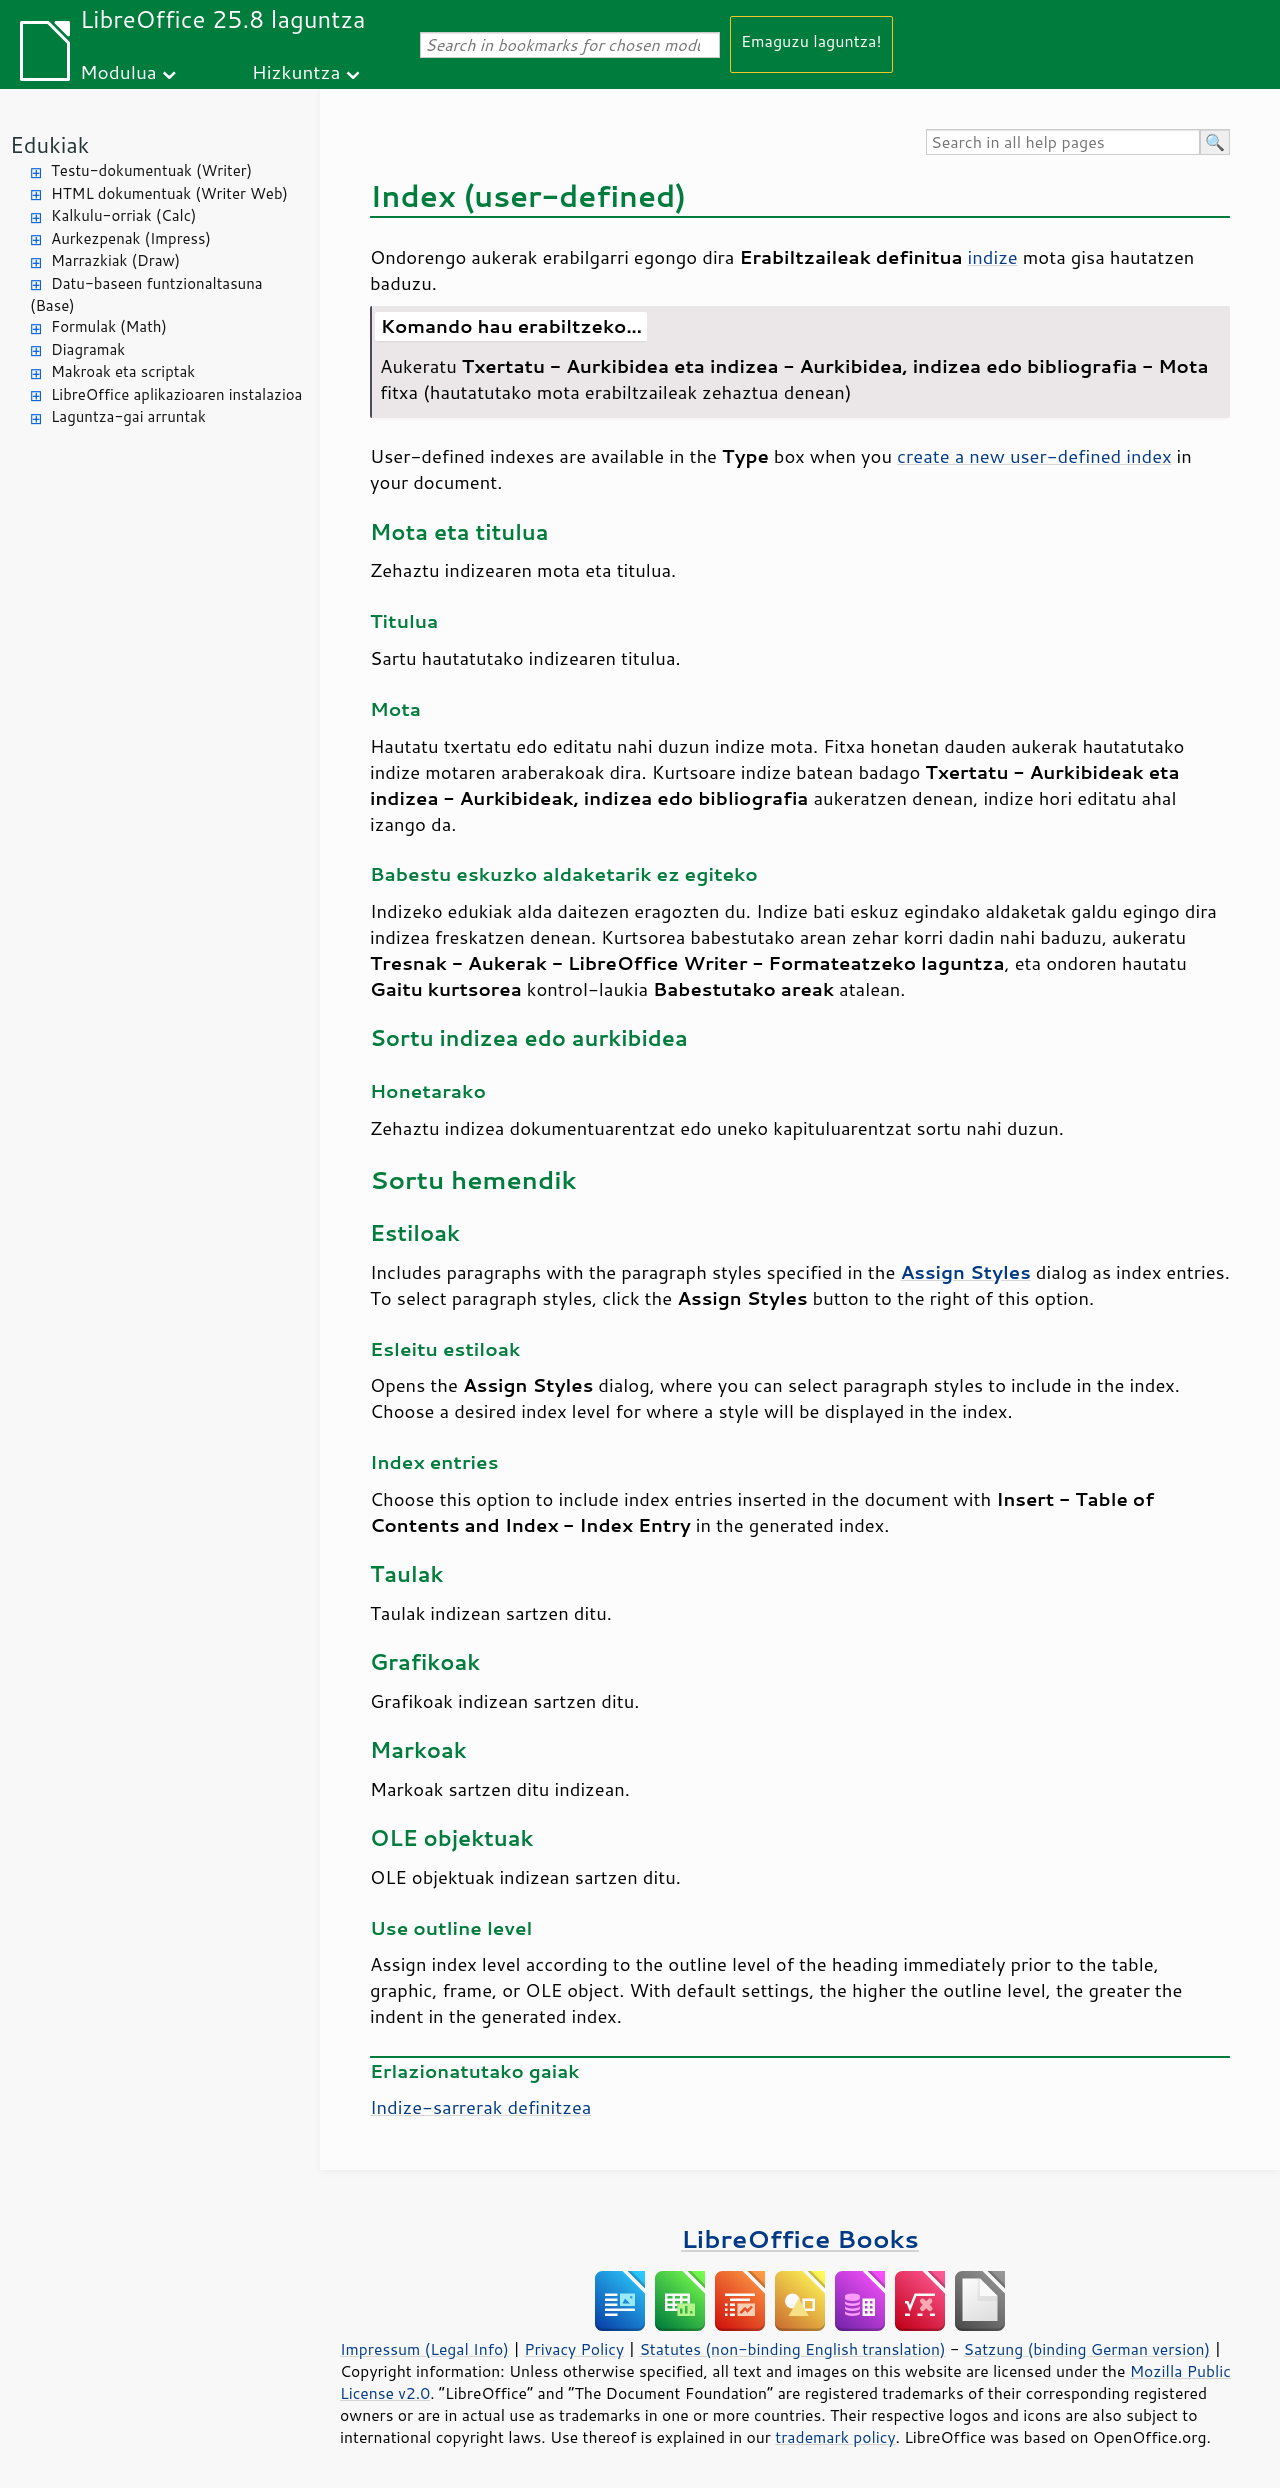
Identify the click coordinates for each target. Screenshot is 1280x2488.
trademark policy (835, 2437)
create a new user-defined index (1034, 456)
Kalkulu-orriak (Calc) (123, 215)
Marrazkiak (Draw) (115, 260)
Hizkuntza (296, 71)
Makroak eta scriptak (123, 371)
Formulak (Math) (109, 326)
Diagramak (88, 349)
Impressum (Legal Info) (424, 2349)
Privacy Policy (574, 2349)
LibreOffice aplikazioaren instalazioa (176, 394)
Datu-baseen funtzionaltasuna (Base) (146, 295)
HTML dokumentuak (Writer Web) (169, 193)
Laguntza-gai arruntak (128, 416)
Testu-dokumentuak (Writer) (151, 170)
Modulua (118, 71)
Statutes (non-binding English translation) (792, 2349)
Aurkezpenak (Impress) (131, 238)
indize (993, 257)
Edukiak (49, 144)
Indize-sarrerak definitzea (480, 2107)
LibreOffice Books (800, 2238)
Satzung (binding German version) (1087, 2349)
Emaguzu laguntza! (811, 40)
